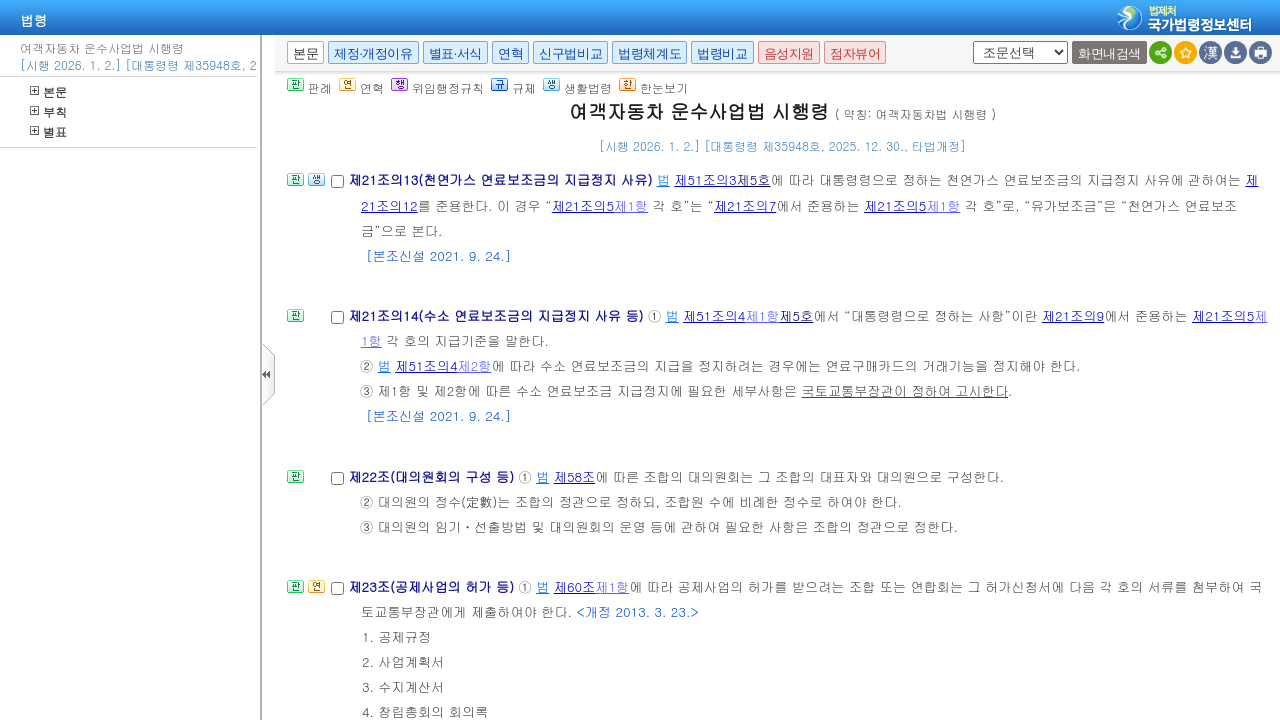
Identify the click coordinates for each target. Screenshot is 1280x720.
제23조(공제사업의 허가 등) (433, 586)
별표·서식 (455, 53)
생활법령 (577, 87)
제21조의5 (583, 205)
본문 (48, 91)
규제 (513, 87)
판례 (309, 87)
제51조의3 (705, 179)
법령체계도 (649, 53)
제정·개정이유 (373, 53)
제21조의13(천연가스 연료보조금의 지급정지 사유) (502, 179)
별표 (48, 131)
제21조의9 (1073, 315)
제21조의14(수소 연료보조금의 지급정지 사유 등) (498, 315)
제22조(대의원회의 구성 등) (433, 476)
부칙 (48, 111)
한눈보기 (653, 87)
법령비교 (722, 53)
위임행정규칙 (437, 87)
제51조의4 (714, 315)
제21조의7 (745, 205)
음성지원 (789, 53)
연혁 (510, 53)
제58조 (575, 476)
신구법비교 (570, 53)
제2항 (474, 365)
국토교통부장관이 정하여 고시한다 (905, 390)
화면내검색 (1109, 53)
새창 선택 (969, 41)
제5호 (754, 179)
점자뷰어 (855, 53)
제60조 (575, 586)
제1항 (631, 205)
